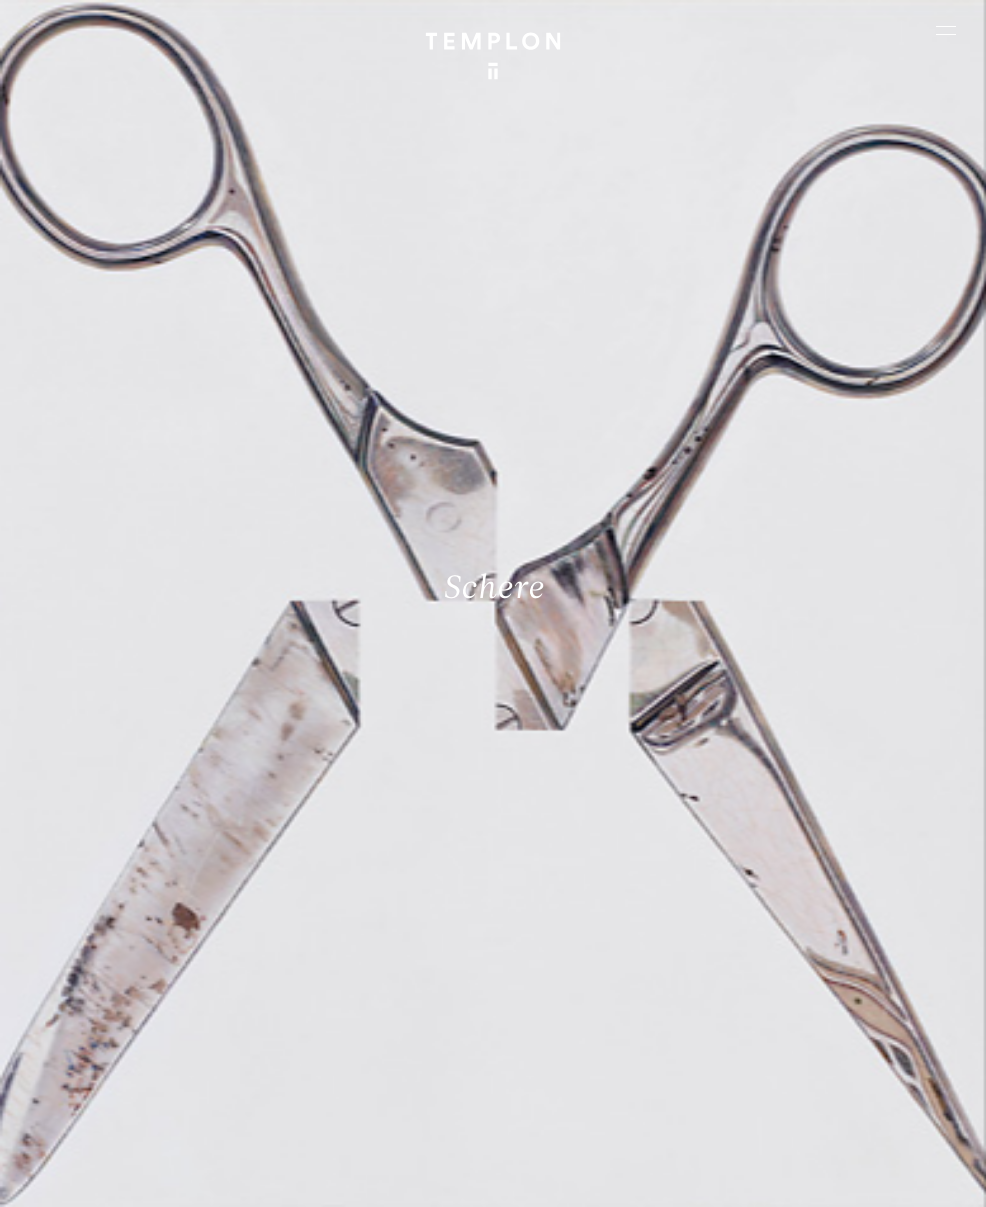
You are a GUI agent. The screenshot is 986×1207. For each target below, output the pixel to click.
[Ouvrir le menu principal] (946, 30)
